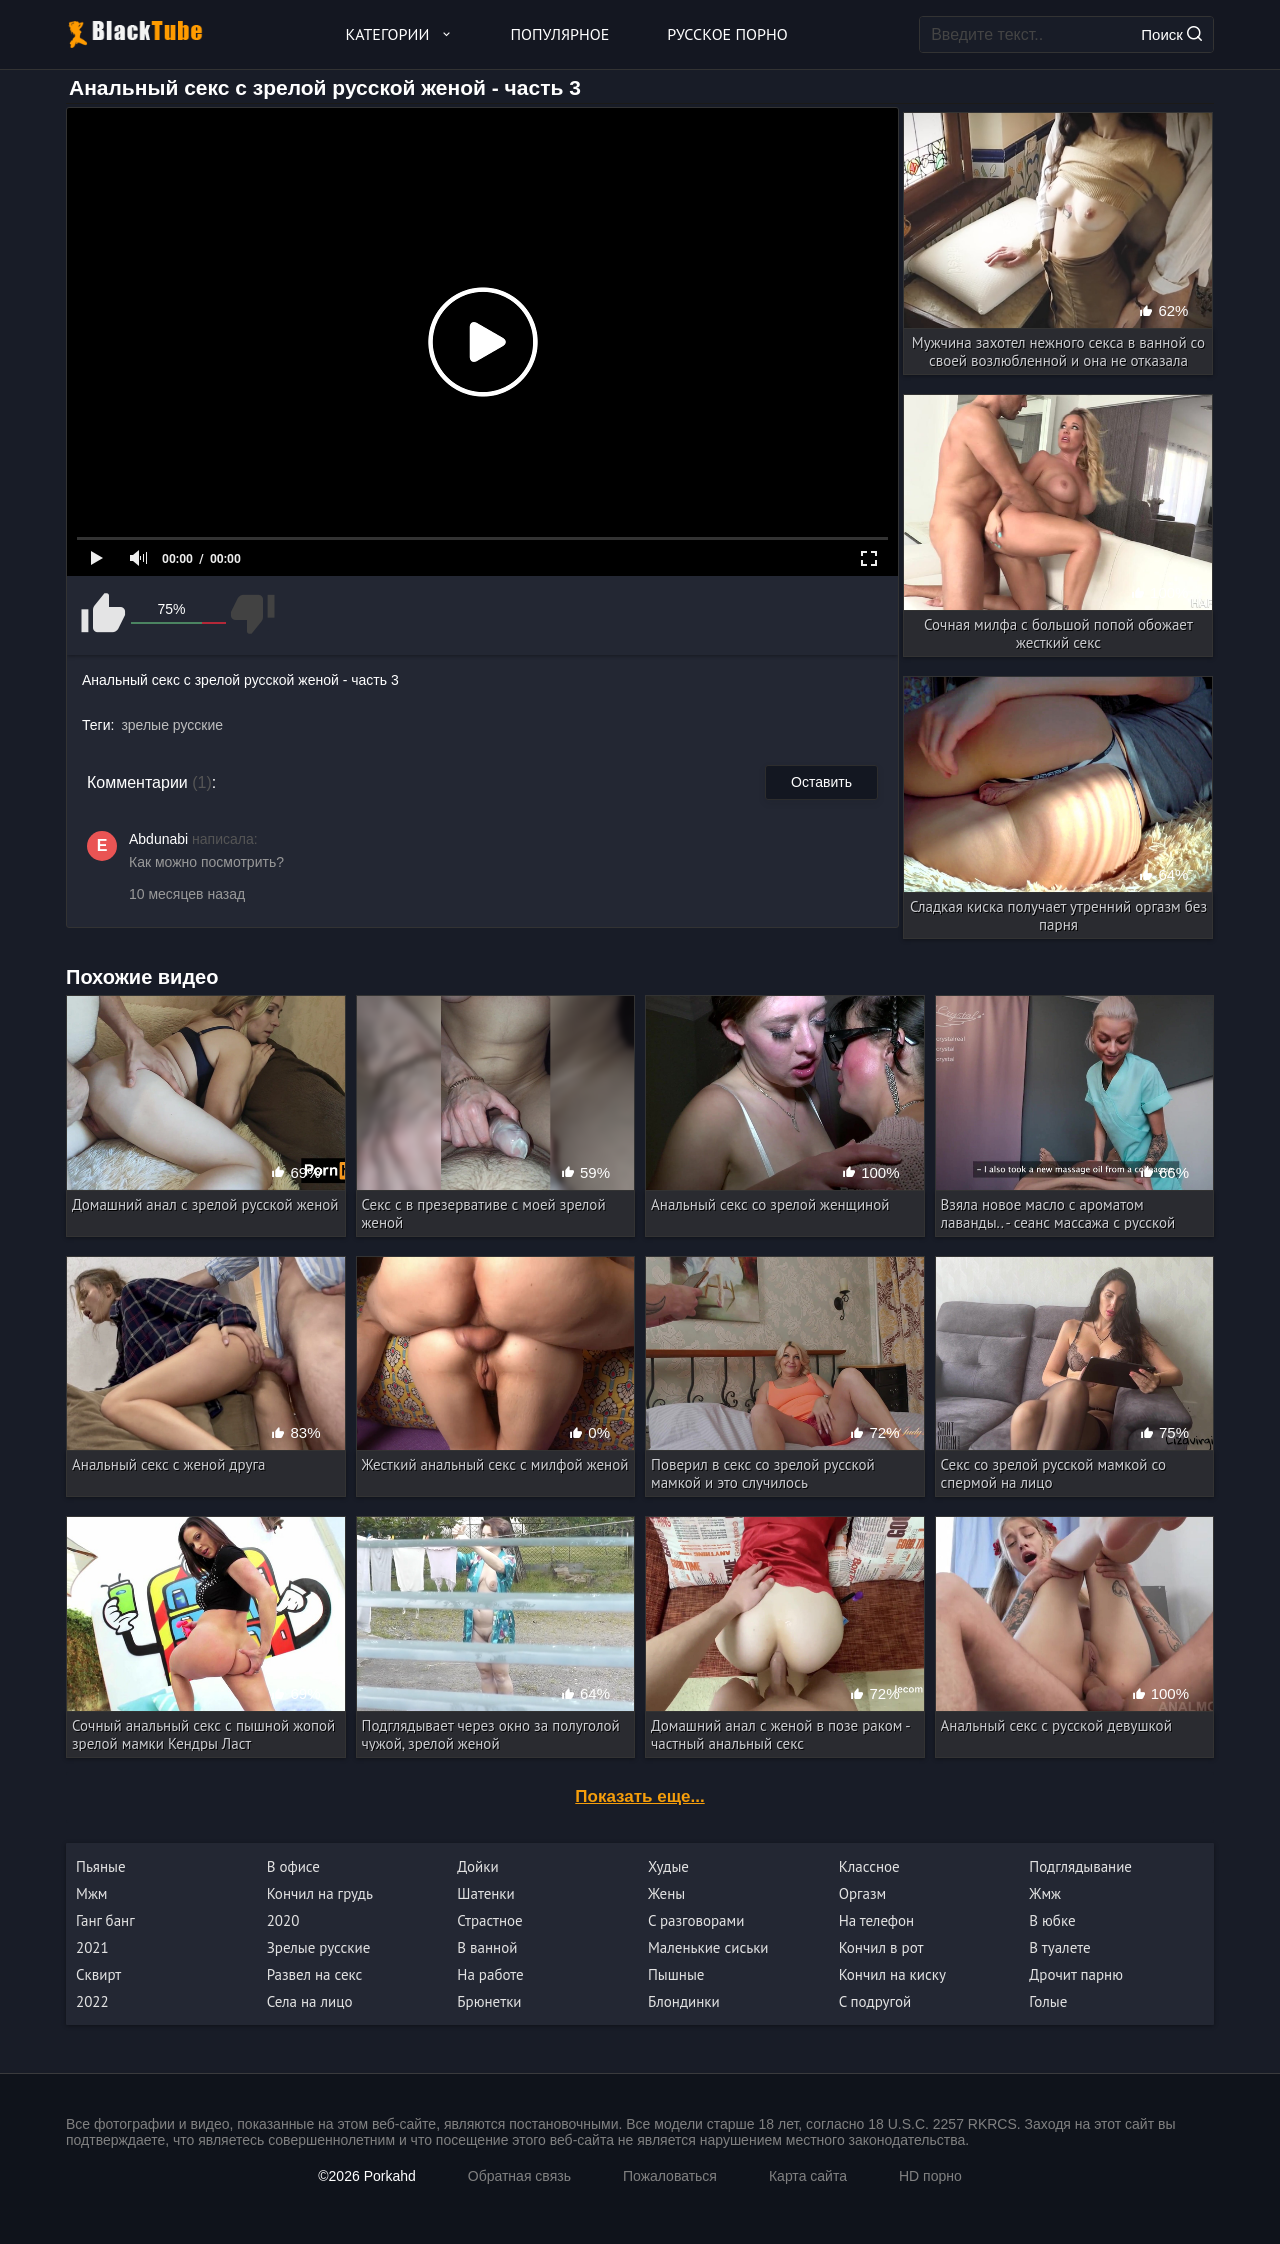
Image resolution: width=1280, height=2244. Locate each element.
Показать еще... (639, 1796)
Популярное (560, 34)
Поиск (1171, 34)
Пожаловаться (670, 2176)
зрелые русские (172, 725)
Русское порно (727, 34)
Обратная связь (519, 2176)
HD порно (930, 2176)
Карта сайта (808, 2176)
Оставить (821, 782)
